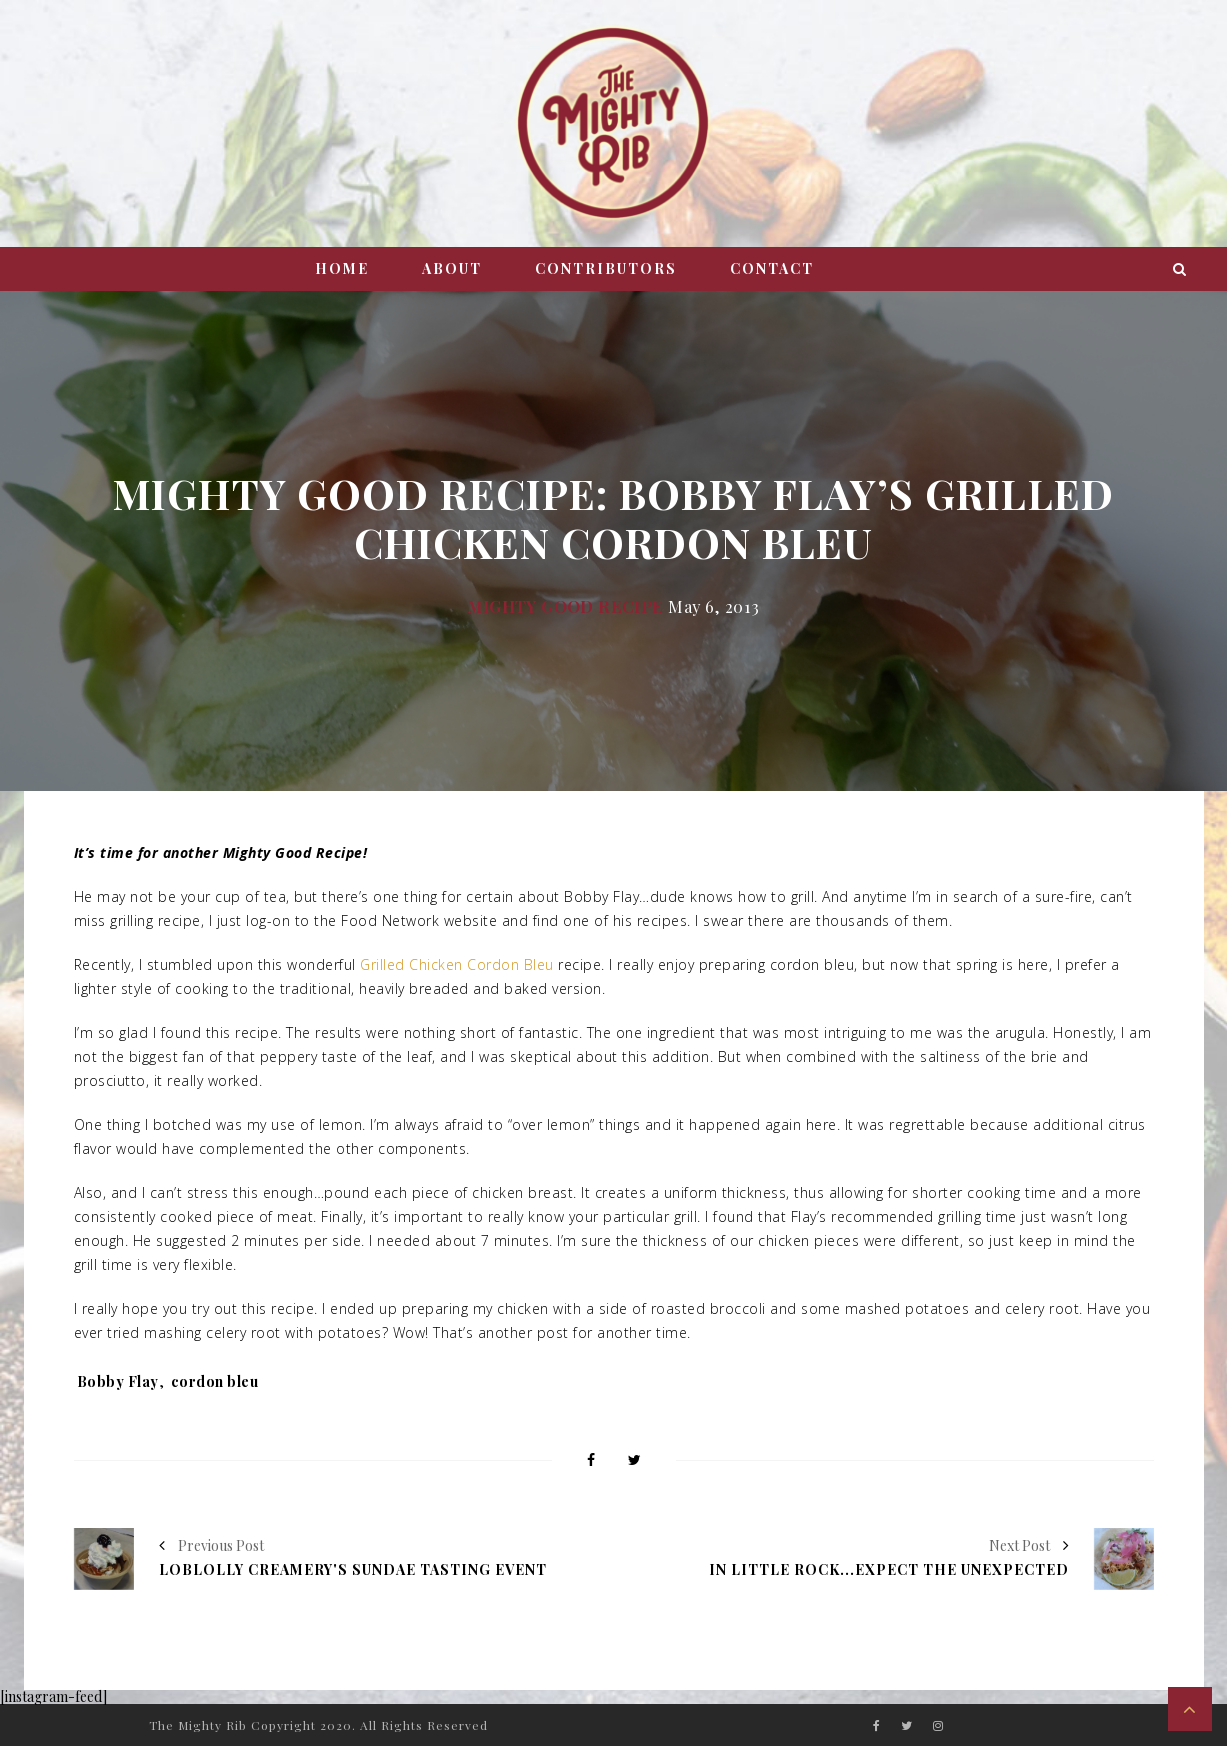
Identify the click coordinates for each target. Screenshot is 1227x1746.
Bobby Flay (118, 1381)
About (452, 268)
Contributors (606, 268)
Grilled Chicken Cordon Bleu (457, 964)
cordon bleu (215, 1381)
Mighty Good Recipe (565, 606)
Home (342, 268)
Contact (772, 268)
